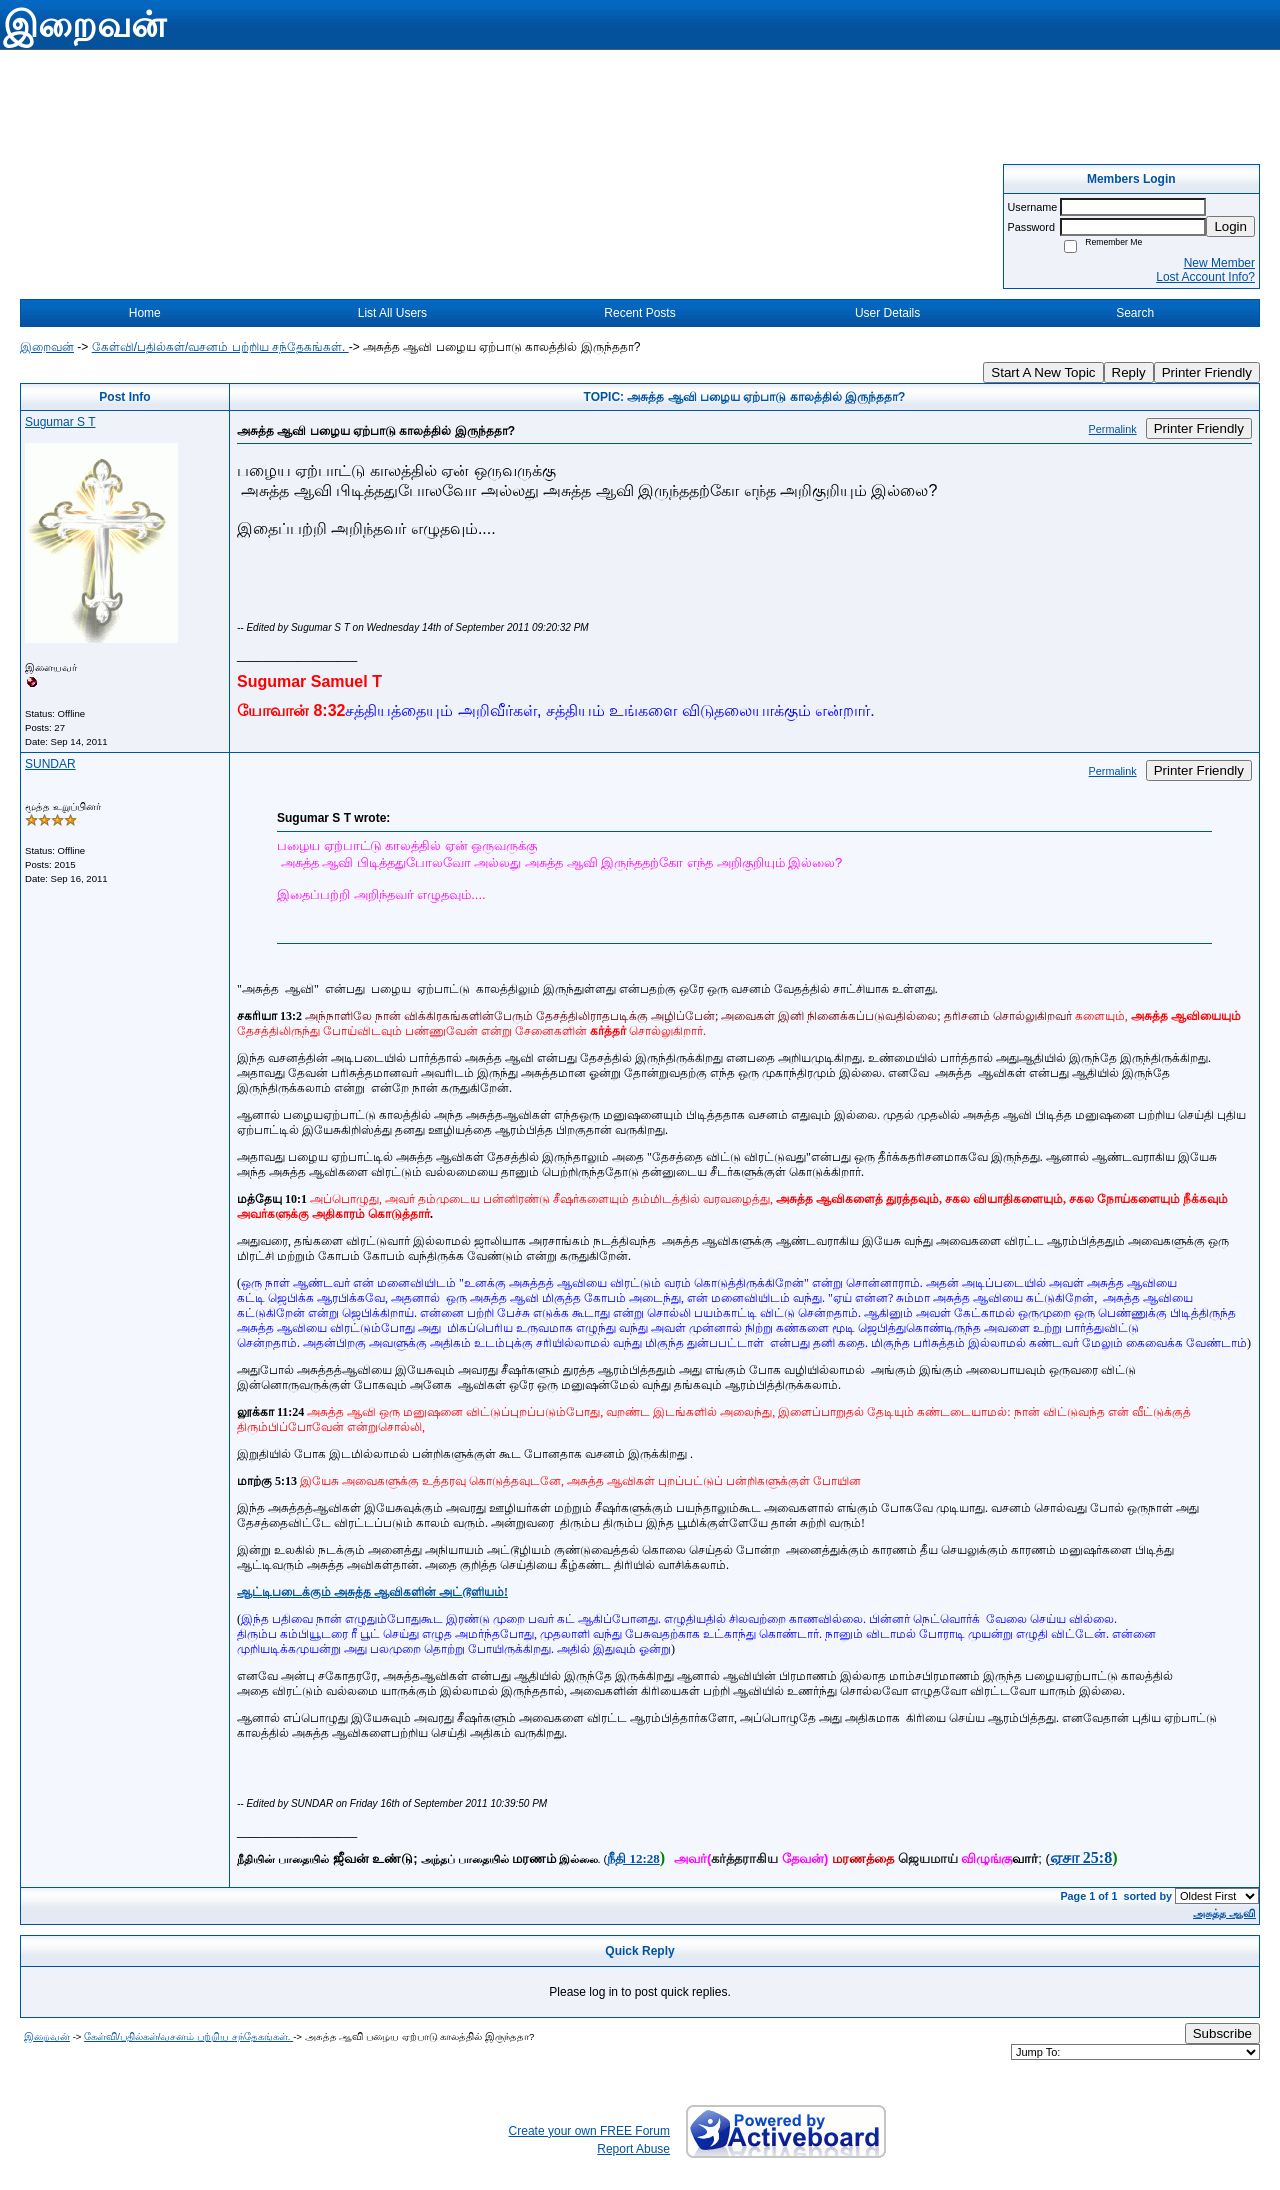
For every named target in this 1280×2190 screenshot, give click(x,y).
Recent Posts (639, 313)
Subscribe (1222, 2033)
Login (1230, 226)
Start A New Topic (1043, 372)
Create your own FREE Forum (589, 2131)
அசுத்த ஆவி (1224, 1913)
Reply (1129, 372)
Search (1135, 313)
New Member (1219, 263)
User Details (887, 313)
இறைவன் (47, 347)
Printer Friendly (1207, 372)
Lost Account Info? (1205, 277)
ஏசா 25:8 (1081, 1857)
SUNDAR (50, 764)
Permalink (1113, 429)
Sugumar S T (60, 422)
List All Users (392, 313)
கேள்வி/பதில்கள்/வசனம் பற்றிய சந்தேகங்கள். (220, 347)
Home (145, 313)
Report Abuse (633, 2149)
